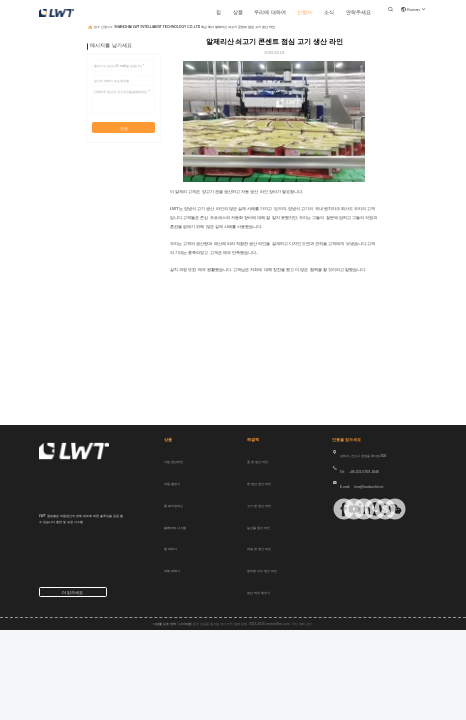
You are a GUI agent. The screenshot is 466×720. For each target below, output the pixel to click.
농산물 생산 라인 (258, 528)
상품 (238, 12)
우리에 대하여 (269, 12)
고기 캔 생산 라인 (259, 506)
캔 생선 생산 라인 (259, 484)
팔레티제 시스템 (175, 528)
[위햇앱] (366, 509)
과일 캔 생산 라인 (259, 549)
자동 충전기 (172, 484)
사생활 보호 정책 (164, 624)
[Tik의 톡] (345, 509)
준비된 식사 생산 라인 (262, 571)
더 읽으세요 (72, 592)
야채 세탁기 (172, 571)
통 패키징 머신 (174, 506)
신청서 (304, 12)
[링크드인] (355, 509)
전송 (124, 128)
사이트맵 (185, 624)
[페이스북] (335, 509)
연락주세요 (358, 12)
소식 (329, 12)
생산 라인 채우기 (258, 593)
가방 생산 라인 (174, 462)
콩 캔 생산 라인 (257, 462)
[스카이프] (376, 509)
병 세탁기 (170, 549)
